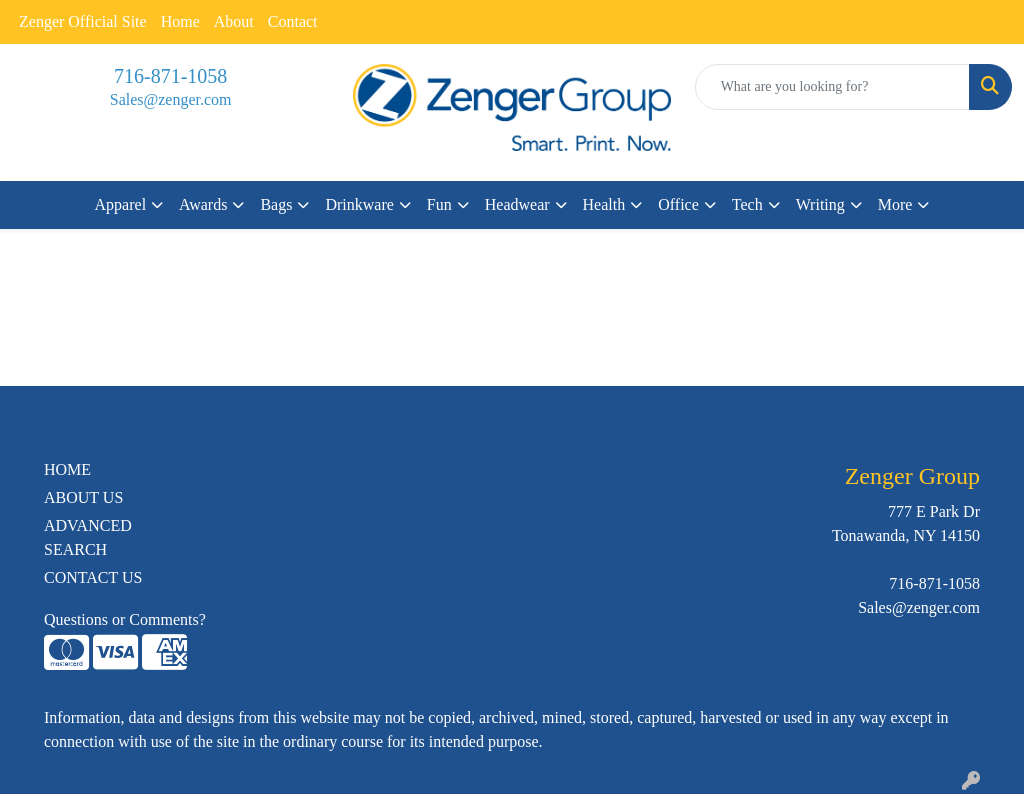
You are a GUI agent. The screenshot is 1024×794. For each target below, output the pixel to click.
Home (180, 21)
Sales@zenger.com (171, 99)
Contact (293, 21)
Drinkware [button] (359, 204)
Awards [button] (203, 204)
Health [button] (604, 204)
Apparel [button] (121, 204)
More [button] (895, 204)
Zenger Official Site (83, 21)
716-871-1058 (170, 76)
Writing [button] (820, 204)
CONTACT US (93, 577)
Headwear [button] (517, 204)
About (234, 21)
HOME (67, 469)
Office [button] (678, 204)
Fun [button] (439, 204)
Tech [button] (747, 204)
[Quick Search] (832, 87)
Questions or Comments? (125, 619)
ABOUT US (83, 497)
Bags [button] (276, 204)
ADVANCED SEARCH (88, 537)
